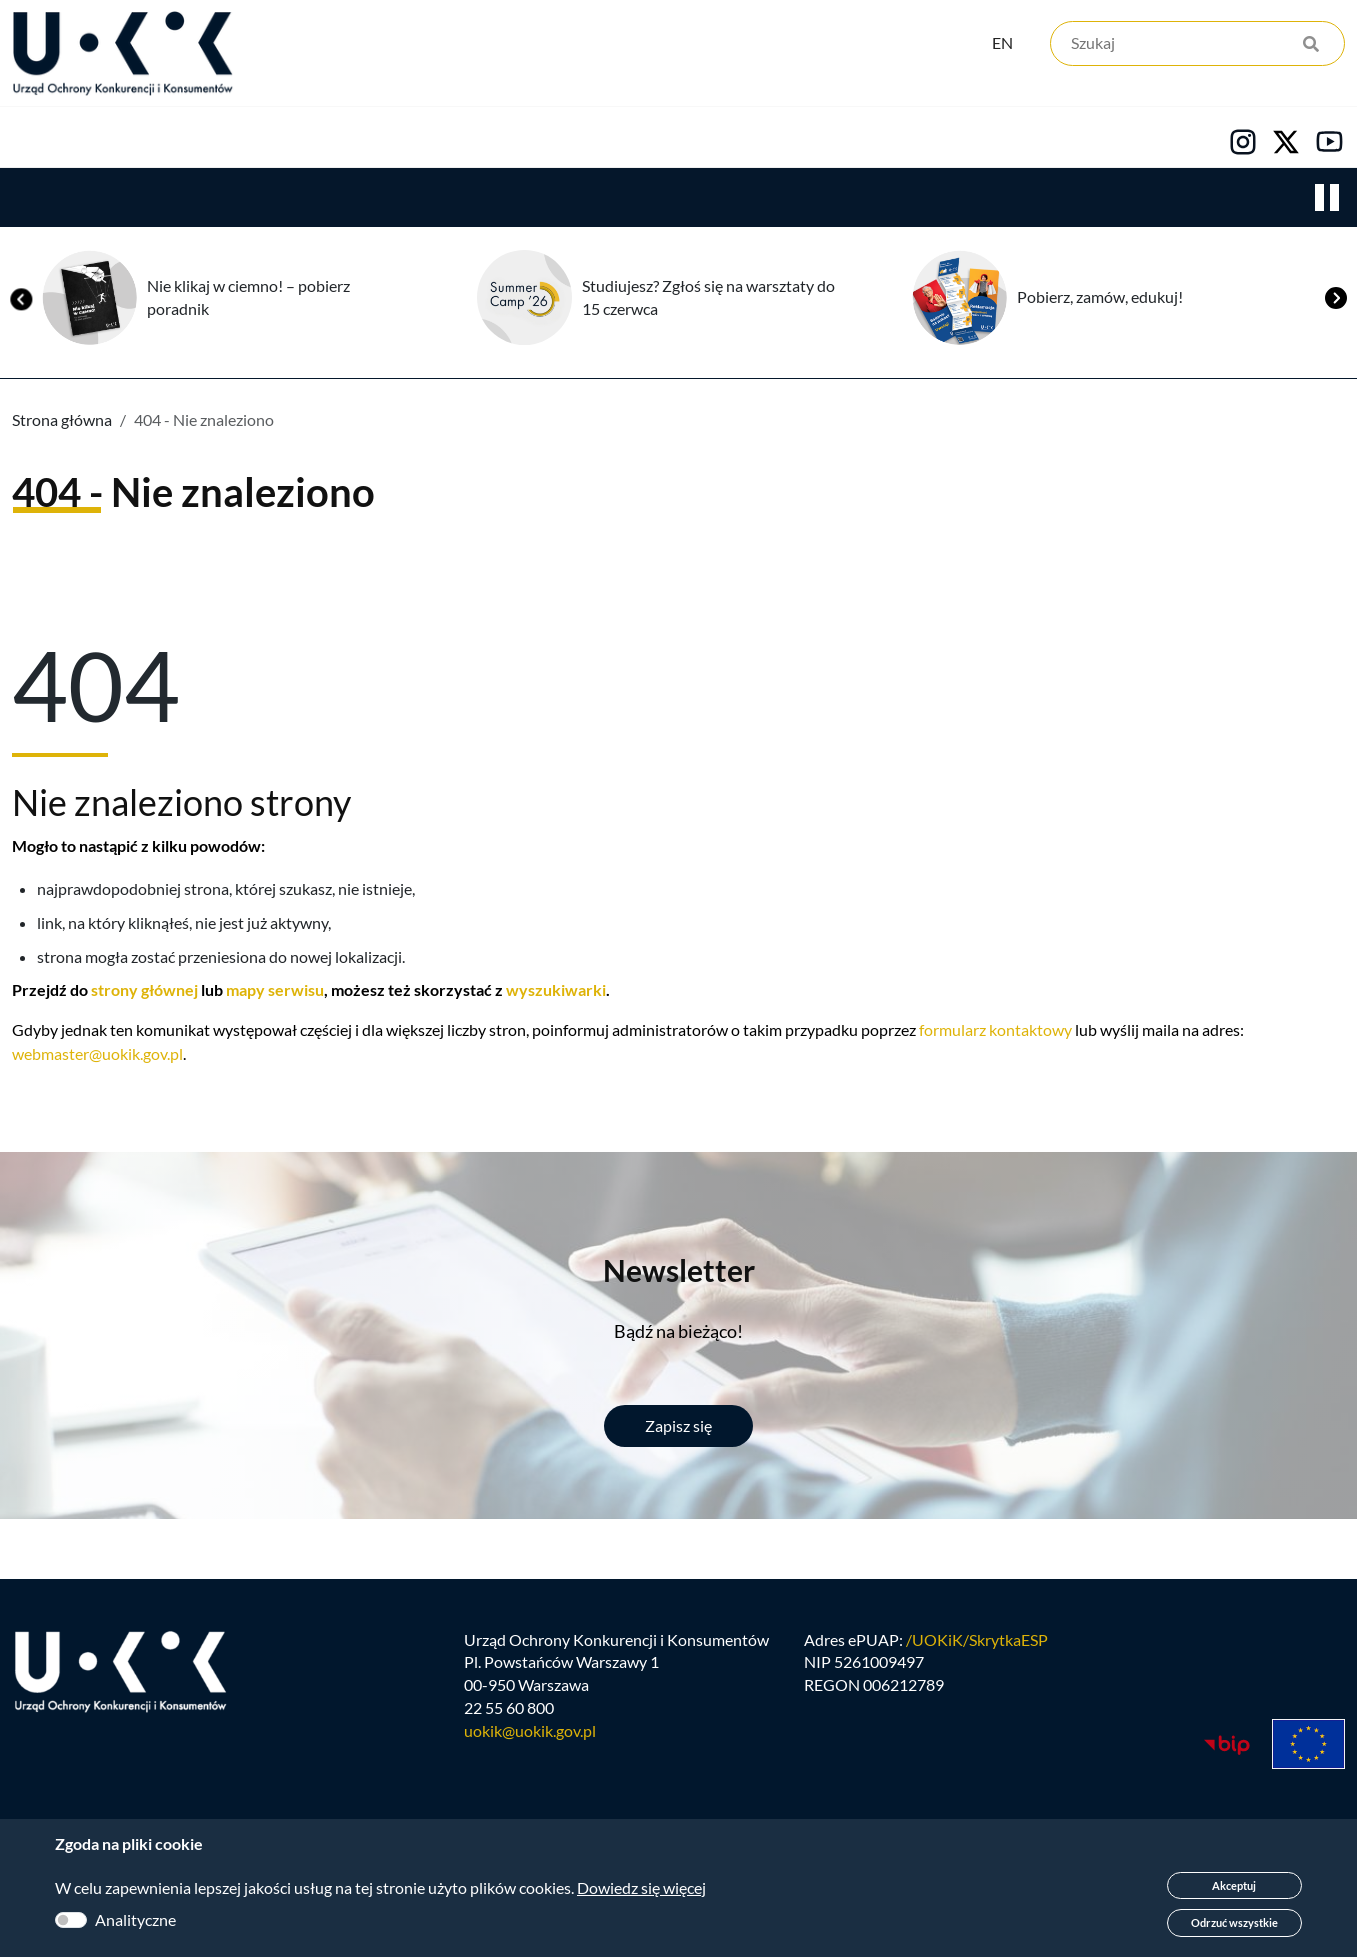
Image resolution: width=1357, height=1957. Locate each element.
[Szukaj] (1197, 47)
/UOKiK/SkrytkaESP (977, 1651)
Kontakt (827, 141)
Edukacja (538, 141)
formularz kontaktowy (995, 1033)
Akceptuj (1234, 1885)
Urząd (35, 141)
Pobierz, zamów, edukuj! (1100, 300)
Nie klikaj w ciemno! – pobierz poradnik (248, 301)
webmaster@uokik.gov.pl (97, 1057)
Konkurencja (190, 141)
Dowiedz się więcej (641, 1887)
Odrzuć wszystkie (1234, 1922)
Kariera (684, 141)
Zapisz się (678, 1429)
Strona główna (62, 423)
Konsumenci (372, 141)
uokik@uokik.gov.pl (530, 1743)
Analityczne (135, 1919)
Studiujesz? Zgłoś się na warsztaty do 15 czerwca (708, 301)
